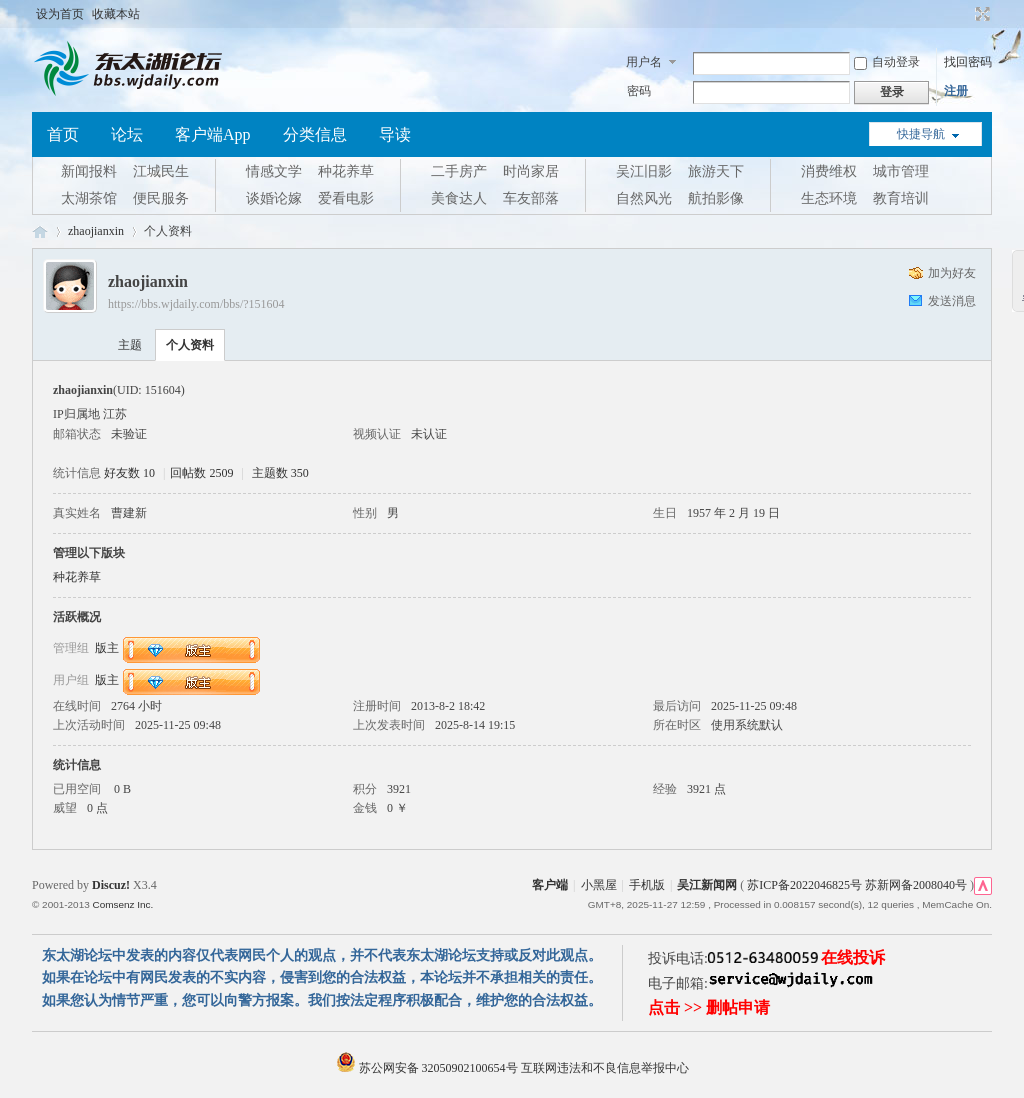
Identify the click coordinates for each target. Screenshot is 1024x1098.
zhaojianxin (96, 231)
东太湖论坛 (40, 231)
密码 (639, 91)
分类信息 (315, 134)
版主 (107, 647)
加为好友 (952, 273)
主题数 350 (280, 473)
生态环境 (829, 198)
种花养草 (346, 171)
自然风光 (644, 198)
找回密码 (968, 62)
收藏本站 (116, 14)
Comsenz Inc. (122, 904)
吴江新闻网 (707, 885)
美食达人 (459, 198)
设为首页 (60, 14)
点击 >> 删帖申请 (709, 1007)
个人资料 (190, 345)
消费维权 (829, 171)
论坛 (127, 134)
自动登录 (887, 62)
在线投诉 (853, 957)
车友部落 (531, 198)
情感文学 (274, 171)
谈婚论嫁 (274, 198)
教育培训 (901, 198)
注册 (956, 91)
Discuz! (111, 885)
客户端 (550, 885)
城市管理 (901, 171)
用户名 (644, 62)
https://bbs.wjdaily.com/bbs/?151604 (196, 304)
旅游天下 (716, 171)
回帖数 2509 (201, 473)
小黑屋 (599, 885)
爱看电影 (346, 198)
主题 (130, 345)
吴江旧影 (644, 171)
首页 (63, 134)
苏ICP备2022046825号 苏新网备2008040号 (857, 885)
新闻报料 (89, 171)
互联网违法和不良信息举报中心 (605, 1068)
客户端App (213, 134)
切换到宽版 (980, 14)
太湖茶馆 (89, 198)
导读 (395, 134)
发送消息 (952, 301)
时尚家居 (531, 171)
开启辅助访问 (964, 14)
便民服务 (161, 198)
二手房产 (459, 171)
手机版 (647, 885)
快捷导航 (921, 134)
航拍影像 (716, 198)
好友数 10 (129, 473)
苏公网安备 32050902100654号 (428, 1068)
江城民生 (161, 171)
